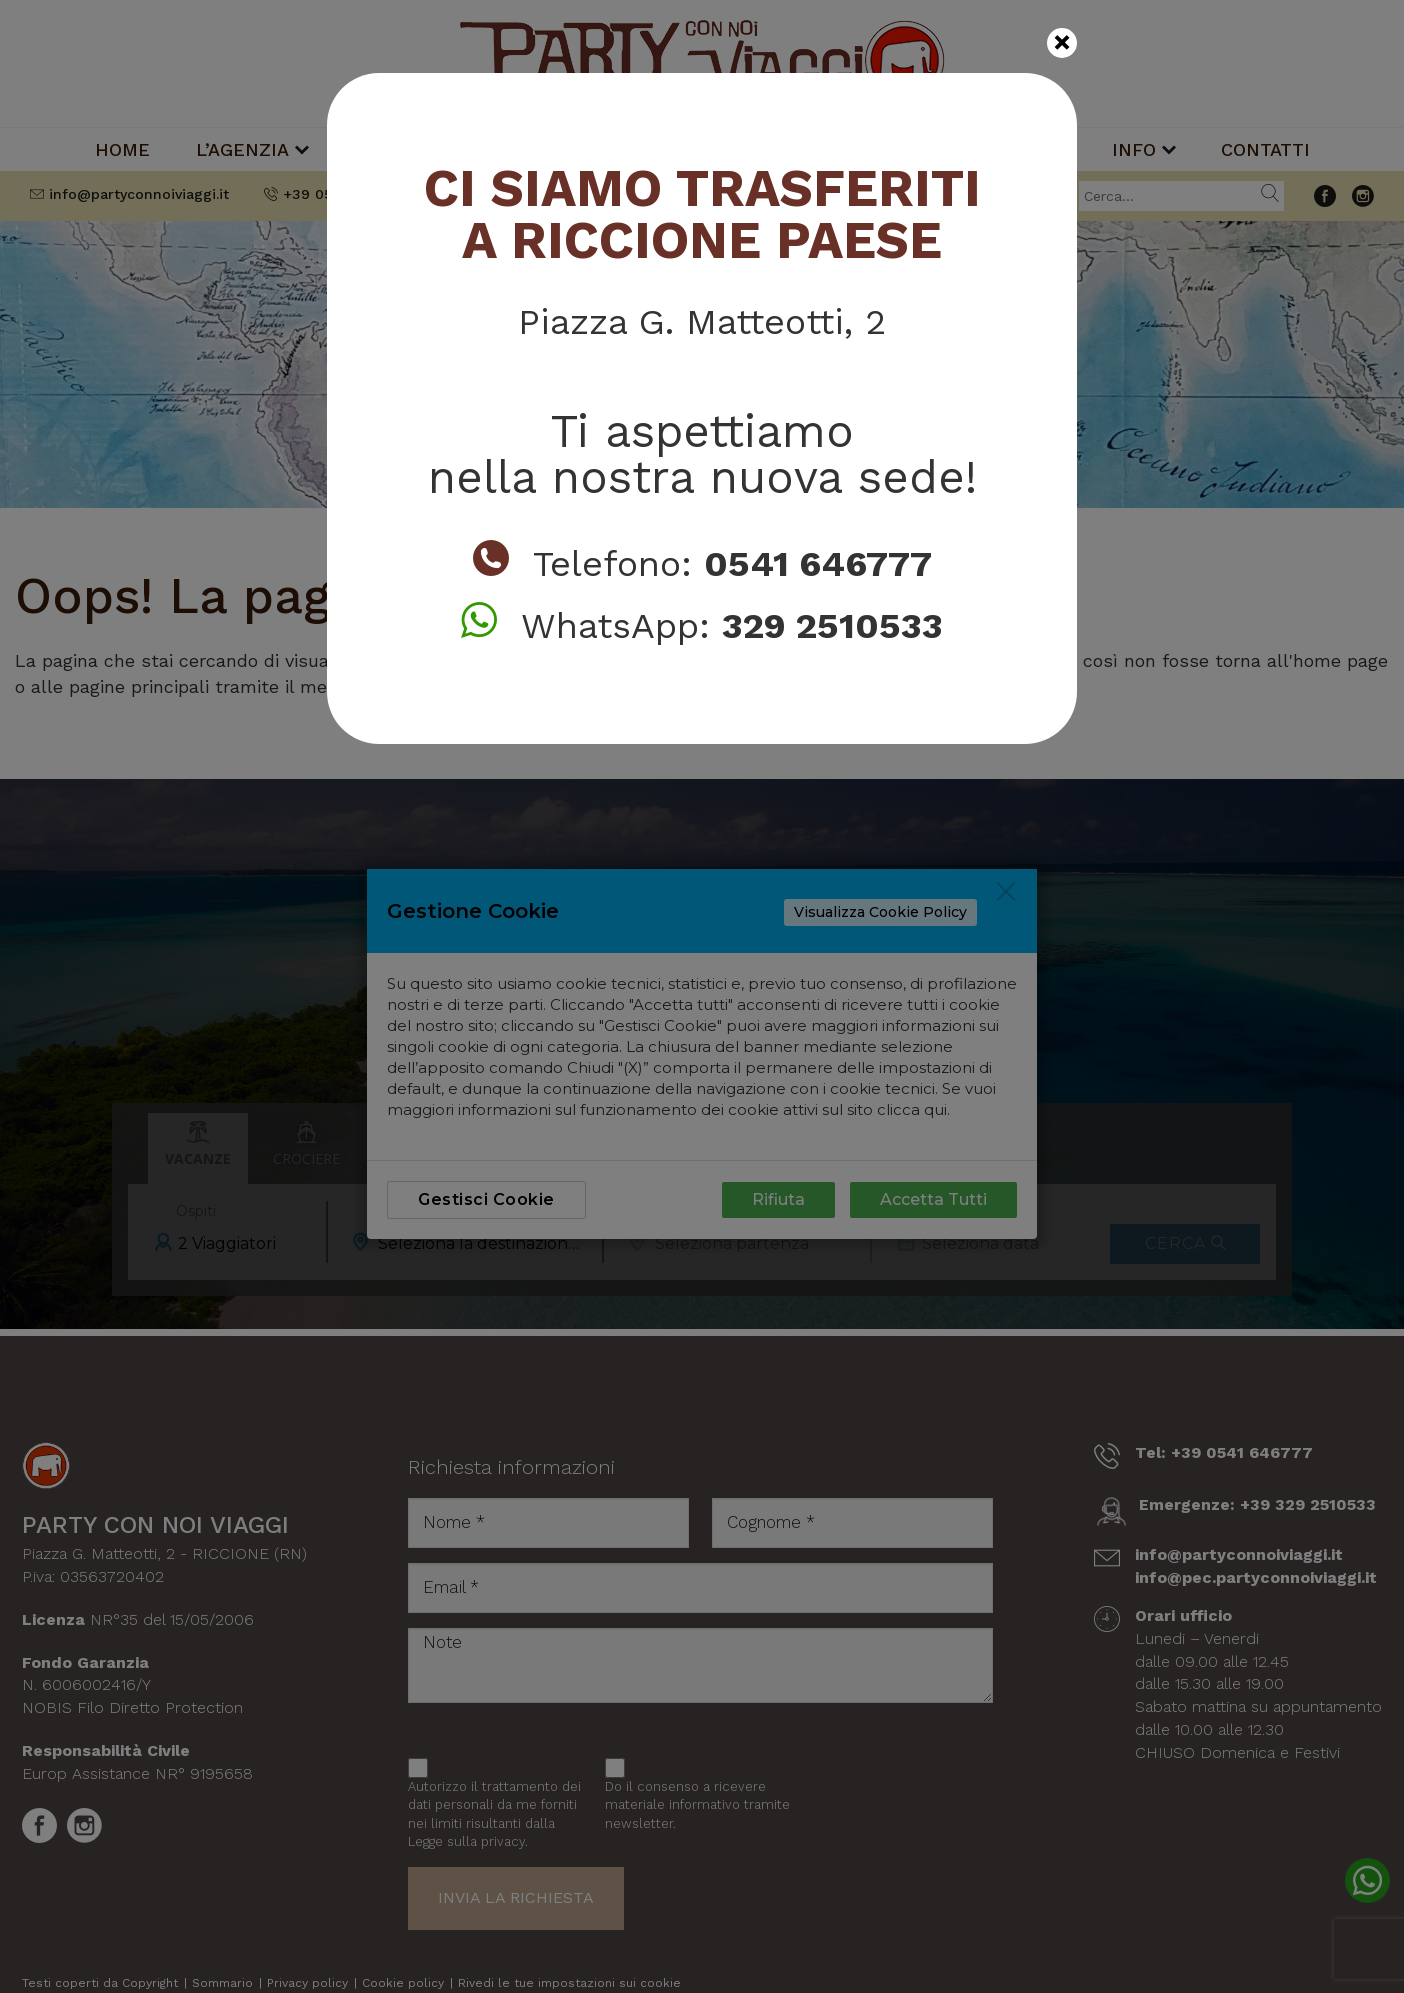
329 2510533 (832, 626)
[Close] (1062, 43)
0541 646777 (818, 564)
